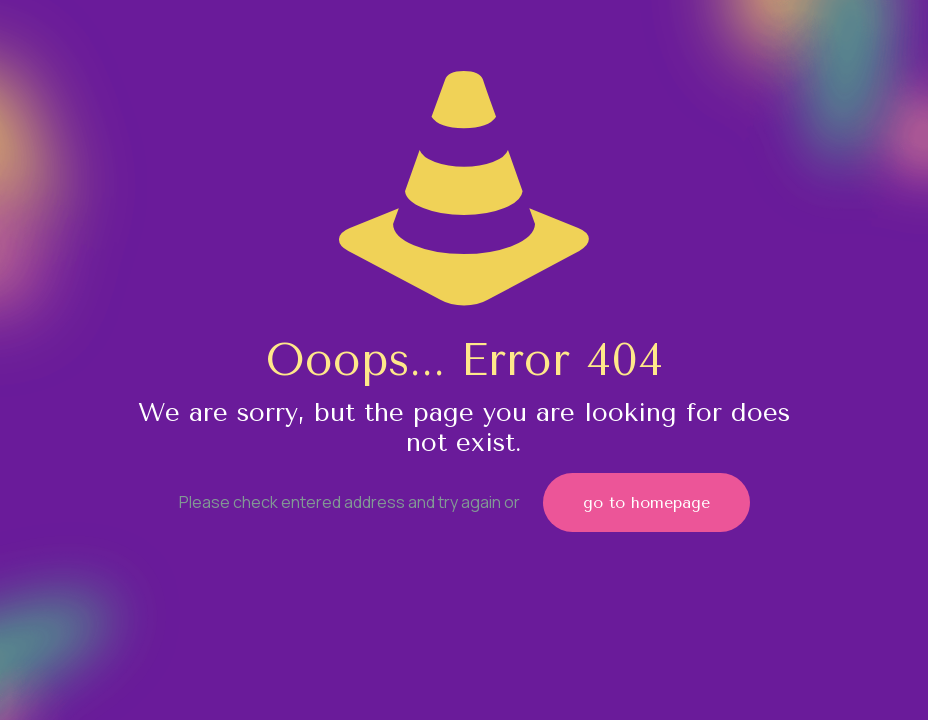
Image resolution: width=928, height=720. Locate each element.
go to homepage (646, 502)
